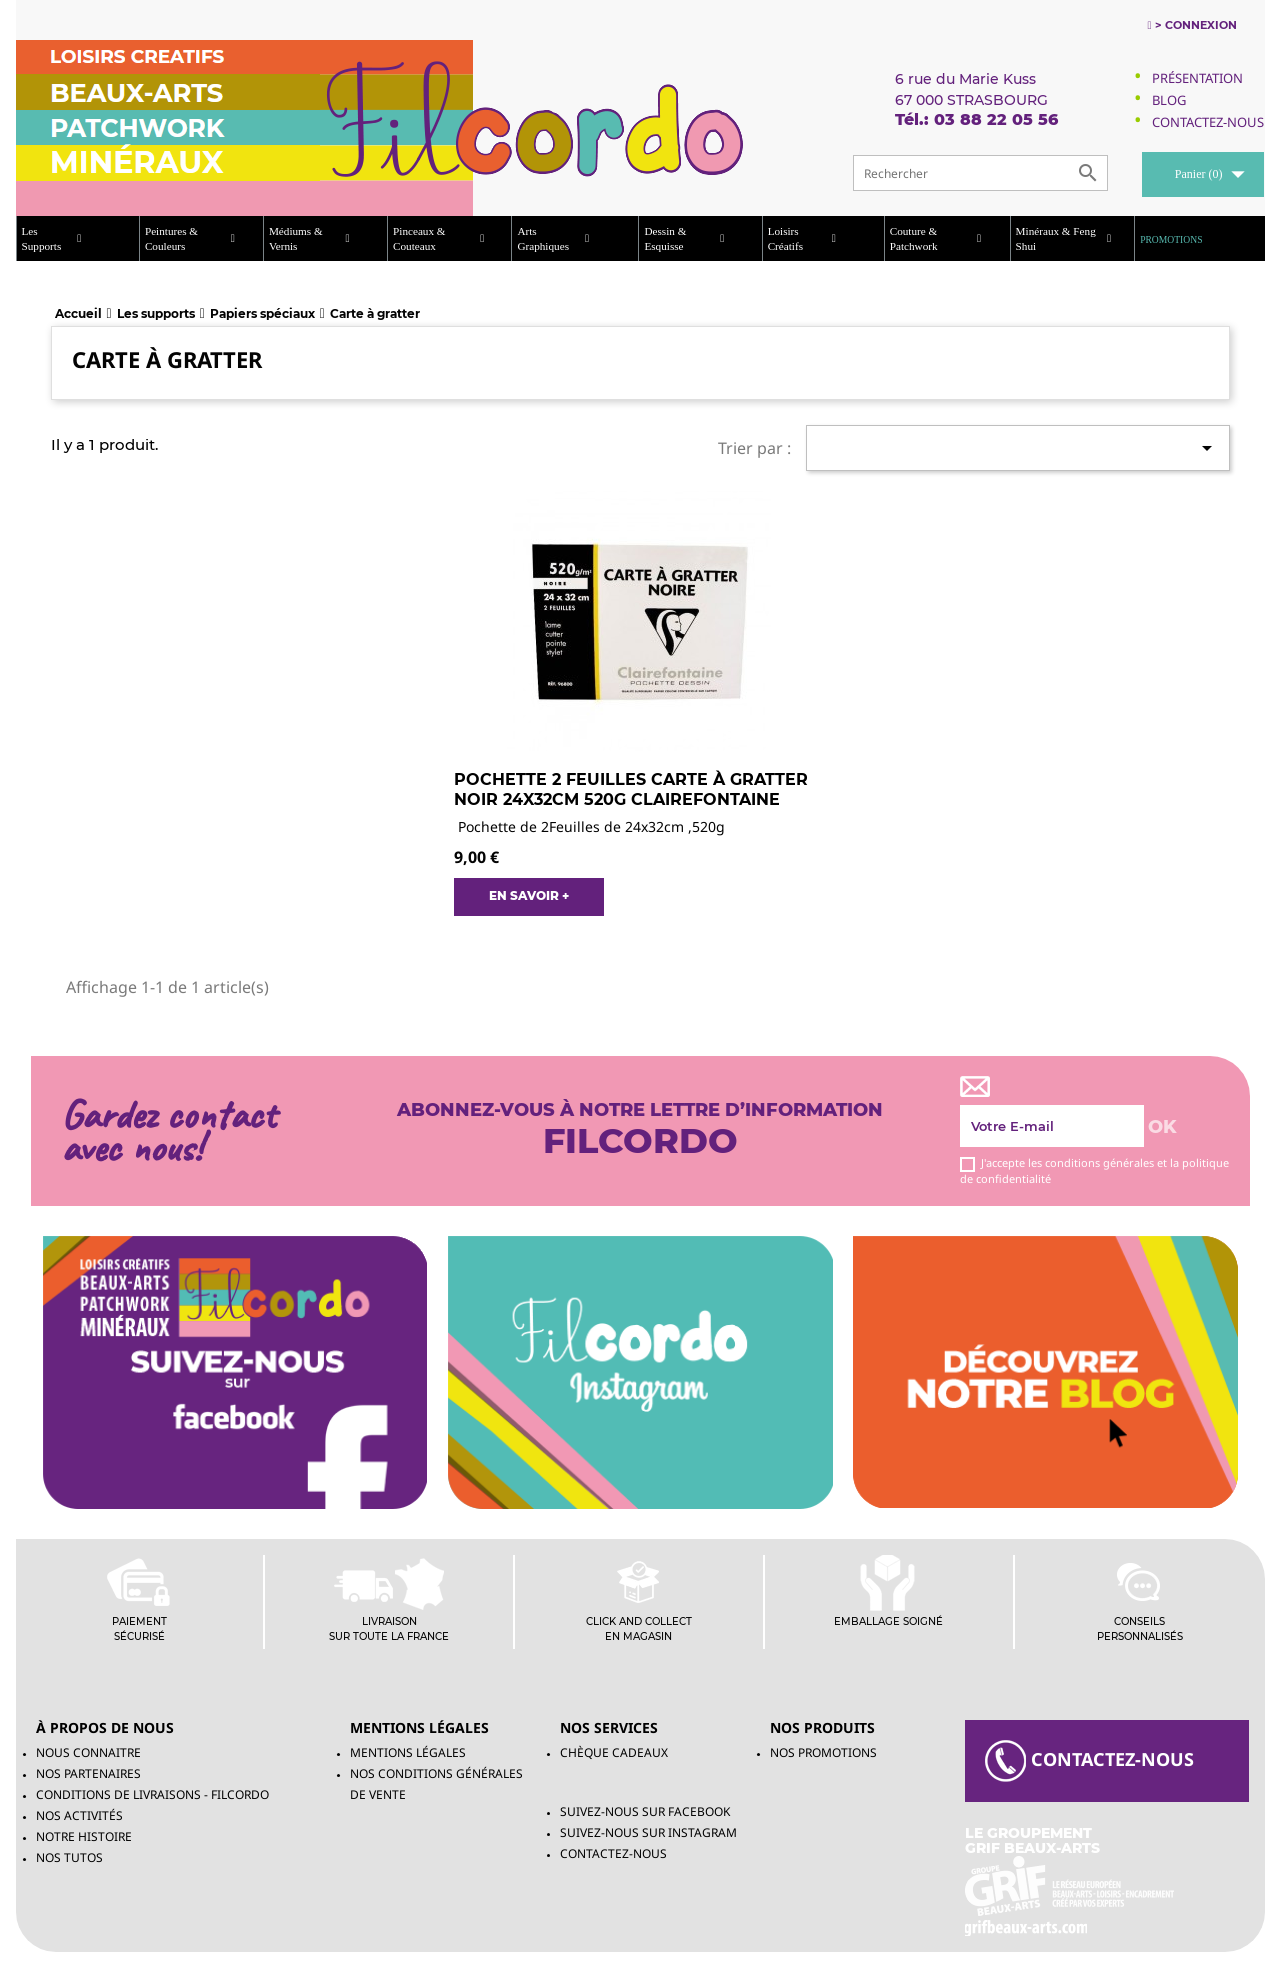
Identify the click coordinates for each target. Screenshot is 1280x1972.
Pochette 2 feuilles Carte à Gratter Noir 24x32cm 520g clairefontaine (631, 789)
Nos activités (79, 1815)
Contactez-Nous (1208, 122)
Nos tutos (69, 1857)
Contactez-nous (613, 1853)
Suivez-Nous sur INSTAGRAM (648, 1832)
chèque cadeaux (614, 1752)
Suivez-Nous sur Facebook (645, 1811)
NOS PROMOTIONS (823, 1752)
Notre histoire (84, 1836)
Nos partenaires (88, 1773)
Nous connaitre (88, 1752)
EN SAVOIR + (529, 895)
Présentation (1197, 78)
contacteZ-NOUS (1089, 1761)
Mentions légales (408, 1752)
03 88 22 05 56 (996, 119)
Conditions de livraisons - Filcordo (152, 1794)
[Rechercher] (980, 173)
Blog (1169, 100)
